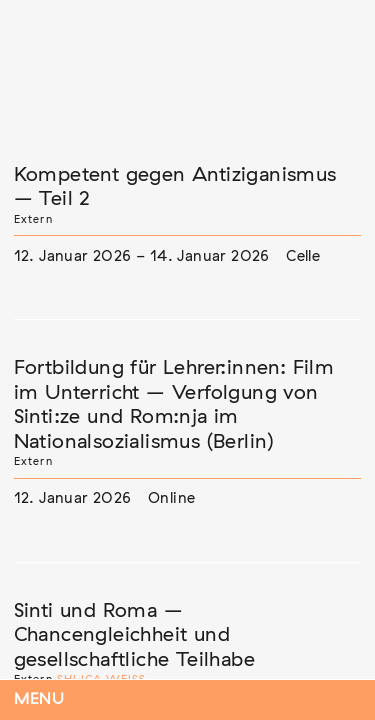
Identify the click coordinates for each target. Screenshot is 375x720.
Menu (39, 699)
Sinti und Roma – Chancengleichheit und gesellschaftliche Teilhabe (134, 635)
